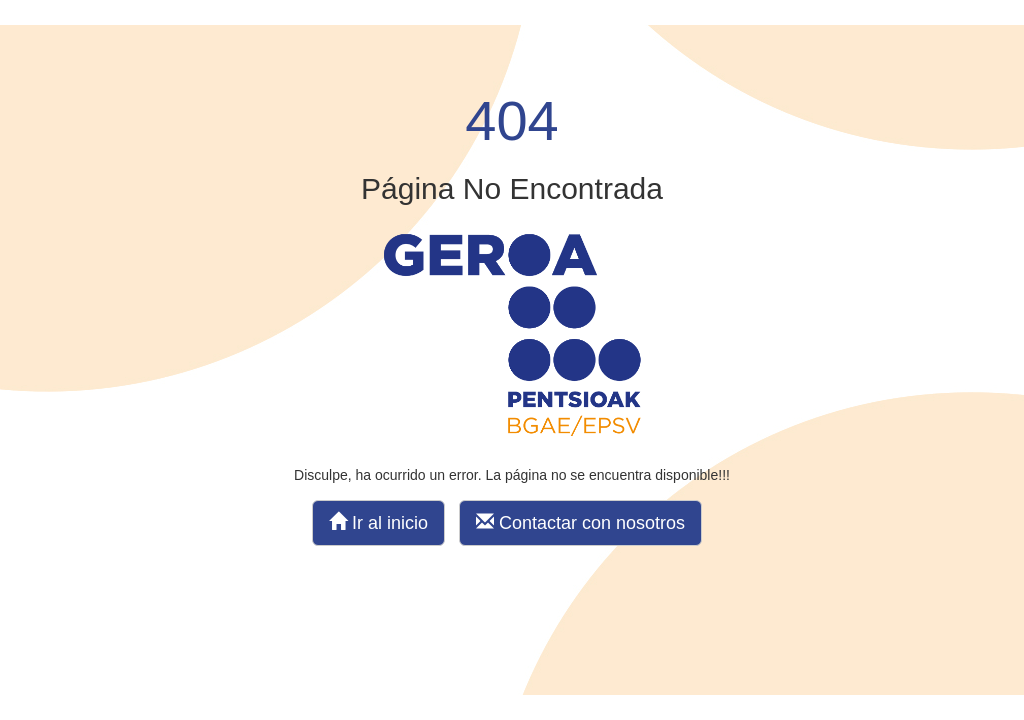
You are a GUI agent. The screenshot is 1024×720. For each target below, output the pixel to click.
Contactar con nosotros (580, 522)
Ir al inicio (378, 522)
